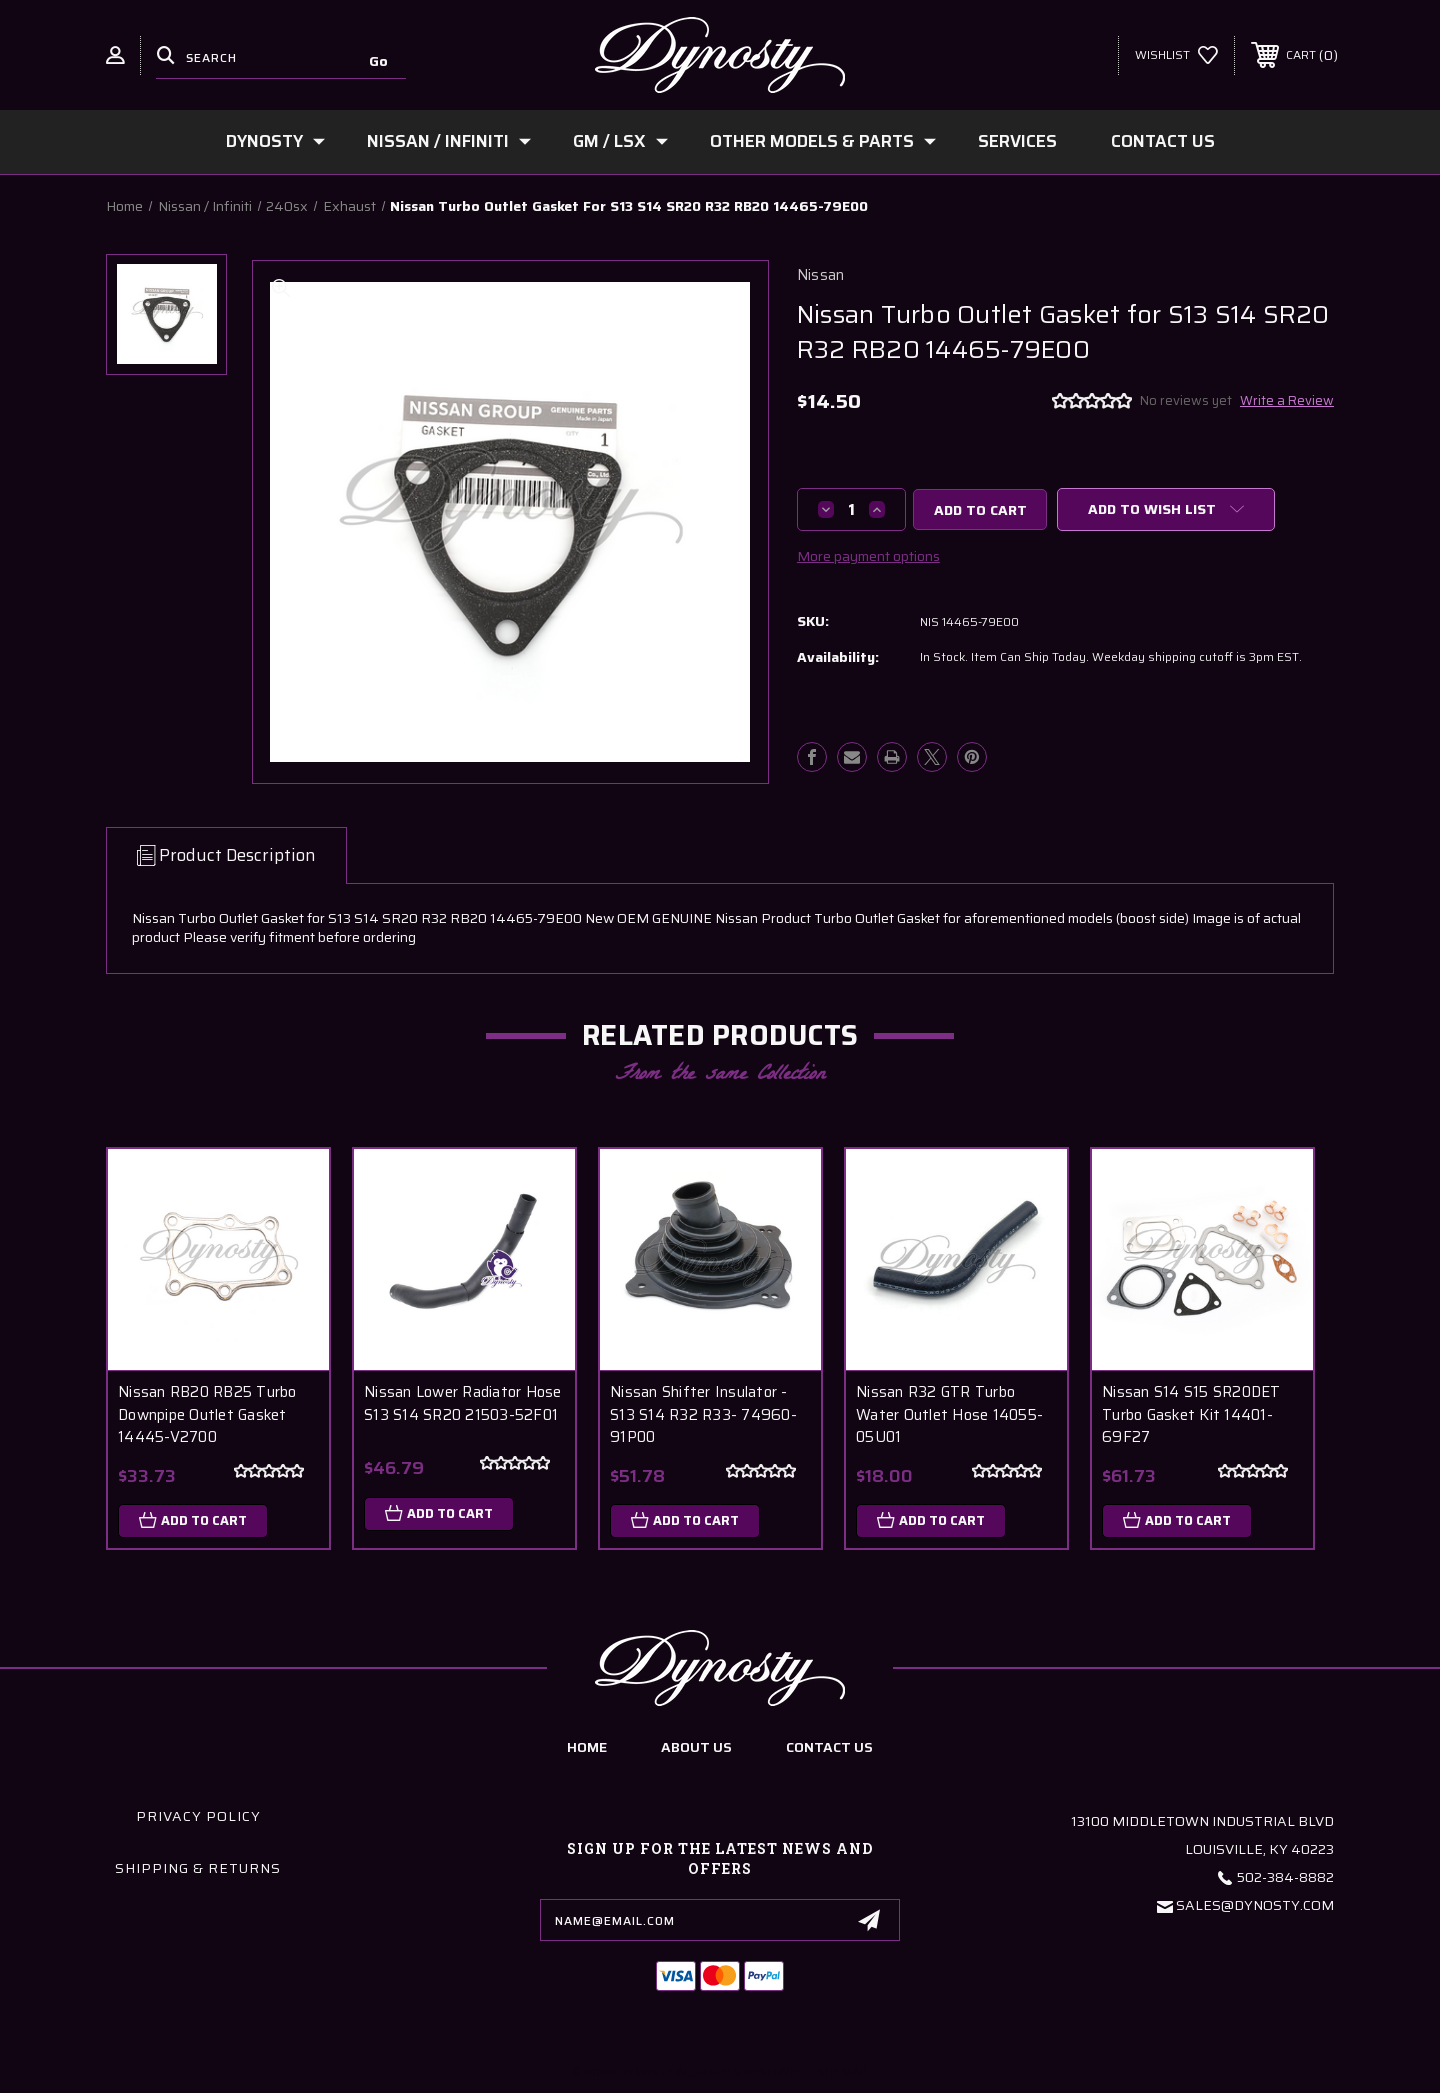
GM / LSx (620, 141)
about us (696, 1747)
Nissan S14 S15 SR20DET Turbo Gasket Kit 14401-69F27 (1191, 1415)
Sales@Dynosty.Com (1255, 1906)
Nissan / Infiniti (449, 141)
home (587, 1747)
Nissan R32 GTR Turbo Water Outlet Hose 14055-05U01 (949, 1415)
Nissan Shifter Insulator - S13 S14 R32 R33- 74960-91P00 (703, 1415)
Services (1017, 141)
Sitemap (842, 2071)
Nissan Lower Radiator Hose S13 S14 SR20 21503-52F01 (463, 1403)
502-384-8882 (1285, 1878)
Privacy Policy (198, 1817)
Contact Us (1163, 141)
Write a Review (1287, 400)
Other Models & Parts (823, 141)
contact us (829, 1747)
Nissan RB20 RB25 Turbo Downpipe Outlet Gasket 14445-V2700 (207, 1415)
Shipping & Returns (198, 1869)
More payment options (868, 556)
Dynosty (275, 141)
